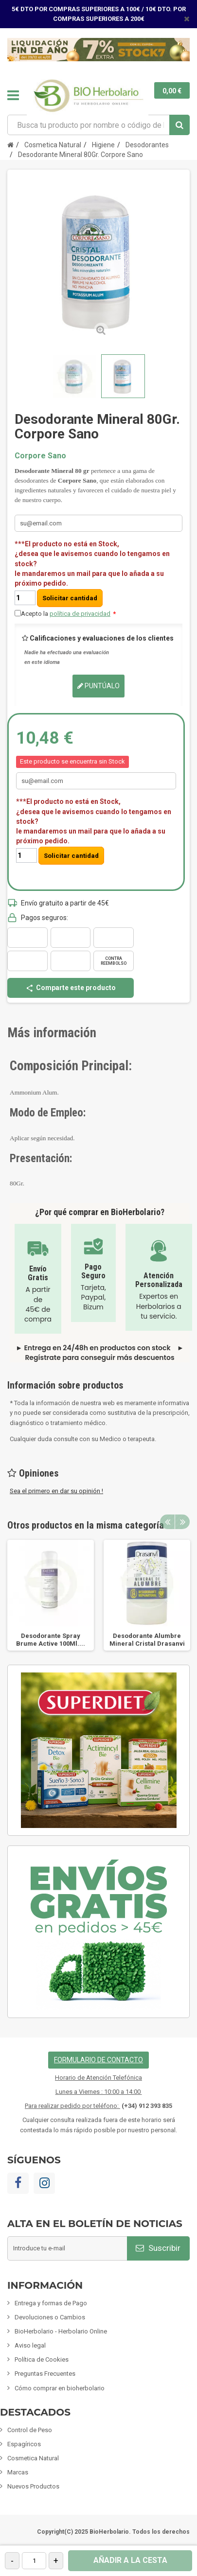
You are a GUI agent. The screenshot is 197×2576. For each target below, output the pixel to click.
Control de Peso (29, 2430)
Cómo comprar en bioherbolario (60, 2388)
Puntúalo (98, 686)
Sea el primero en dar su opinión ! (56, 1491)
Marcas (17, 2472)
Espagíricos (24, 2444)
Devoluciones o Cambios (50, 2317)
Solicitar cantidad (69, 598)
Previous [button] (167, 1521)
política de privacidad (80, 613)
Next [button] (182, 1521)
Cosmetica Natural (33, 2458)
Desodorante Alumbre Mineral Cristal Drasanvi (147, 1639)
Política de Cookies (42, 2359)
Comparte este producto (70, 988)
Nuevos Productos (33, 2486)
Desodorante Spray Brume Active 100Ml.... (50, 1639)
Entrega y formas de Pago (51, 2303)
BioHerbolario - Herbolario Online (61, 2331)
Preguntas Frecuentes (45, 2373)
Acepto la (68, 613)
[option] (50, 1595)
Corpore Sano (40, 455)
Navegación (13, 95)
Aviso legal (30, 2345)
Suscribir (158, 2248)
